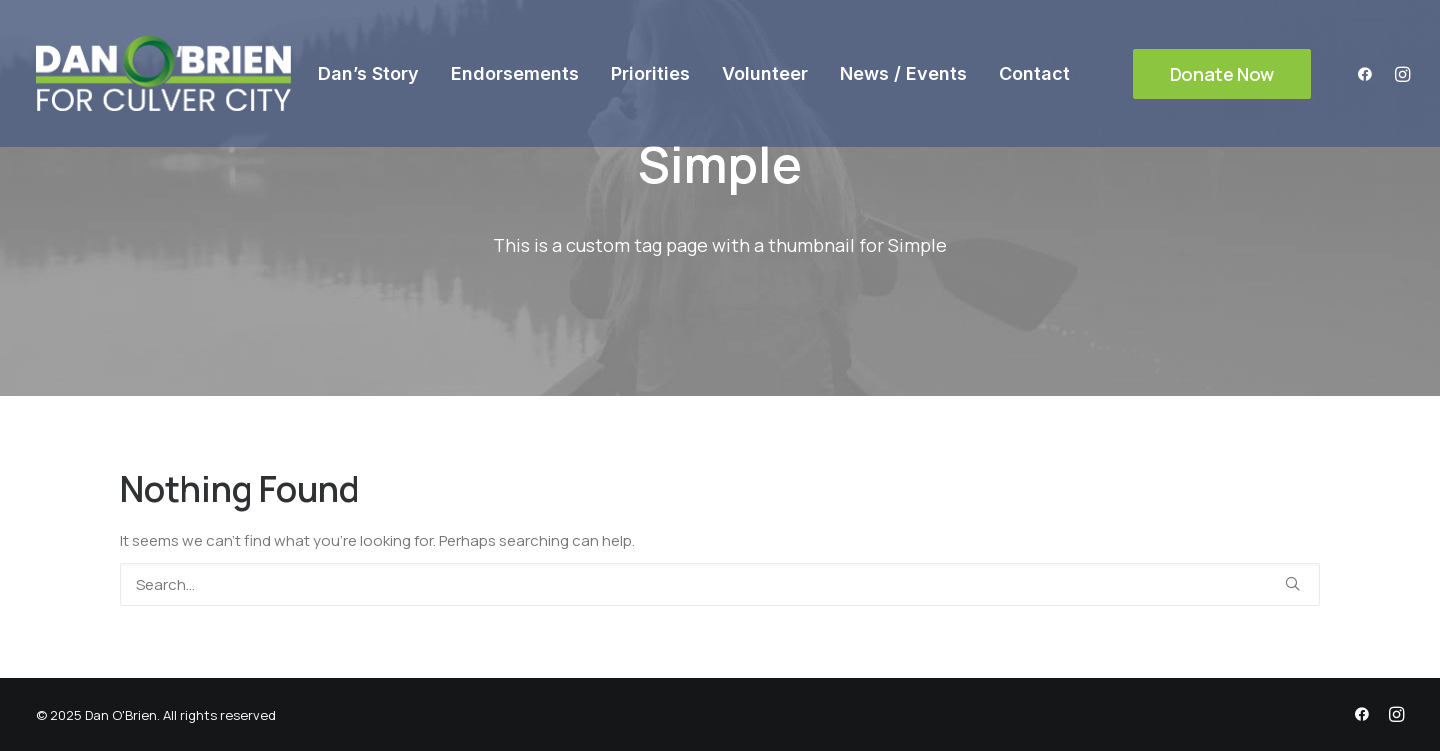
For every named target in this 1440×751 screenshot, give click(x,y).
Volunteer (765, 73)
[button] (1369, 73)
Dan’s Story (368, 73)
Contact (1034, 73)
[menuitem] (368, 73)
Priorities (650, 73)
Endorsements (515, 73)
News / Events (903, 73)
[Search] (720, 584)
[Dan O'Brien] (163, 73)
